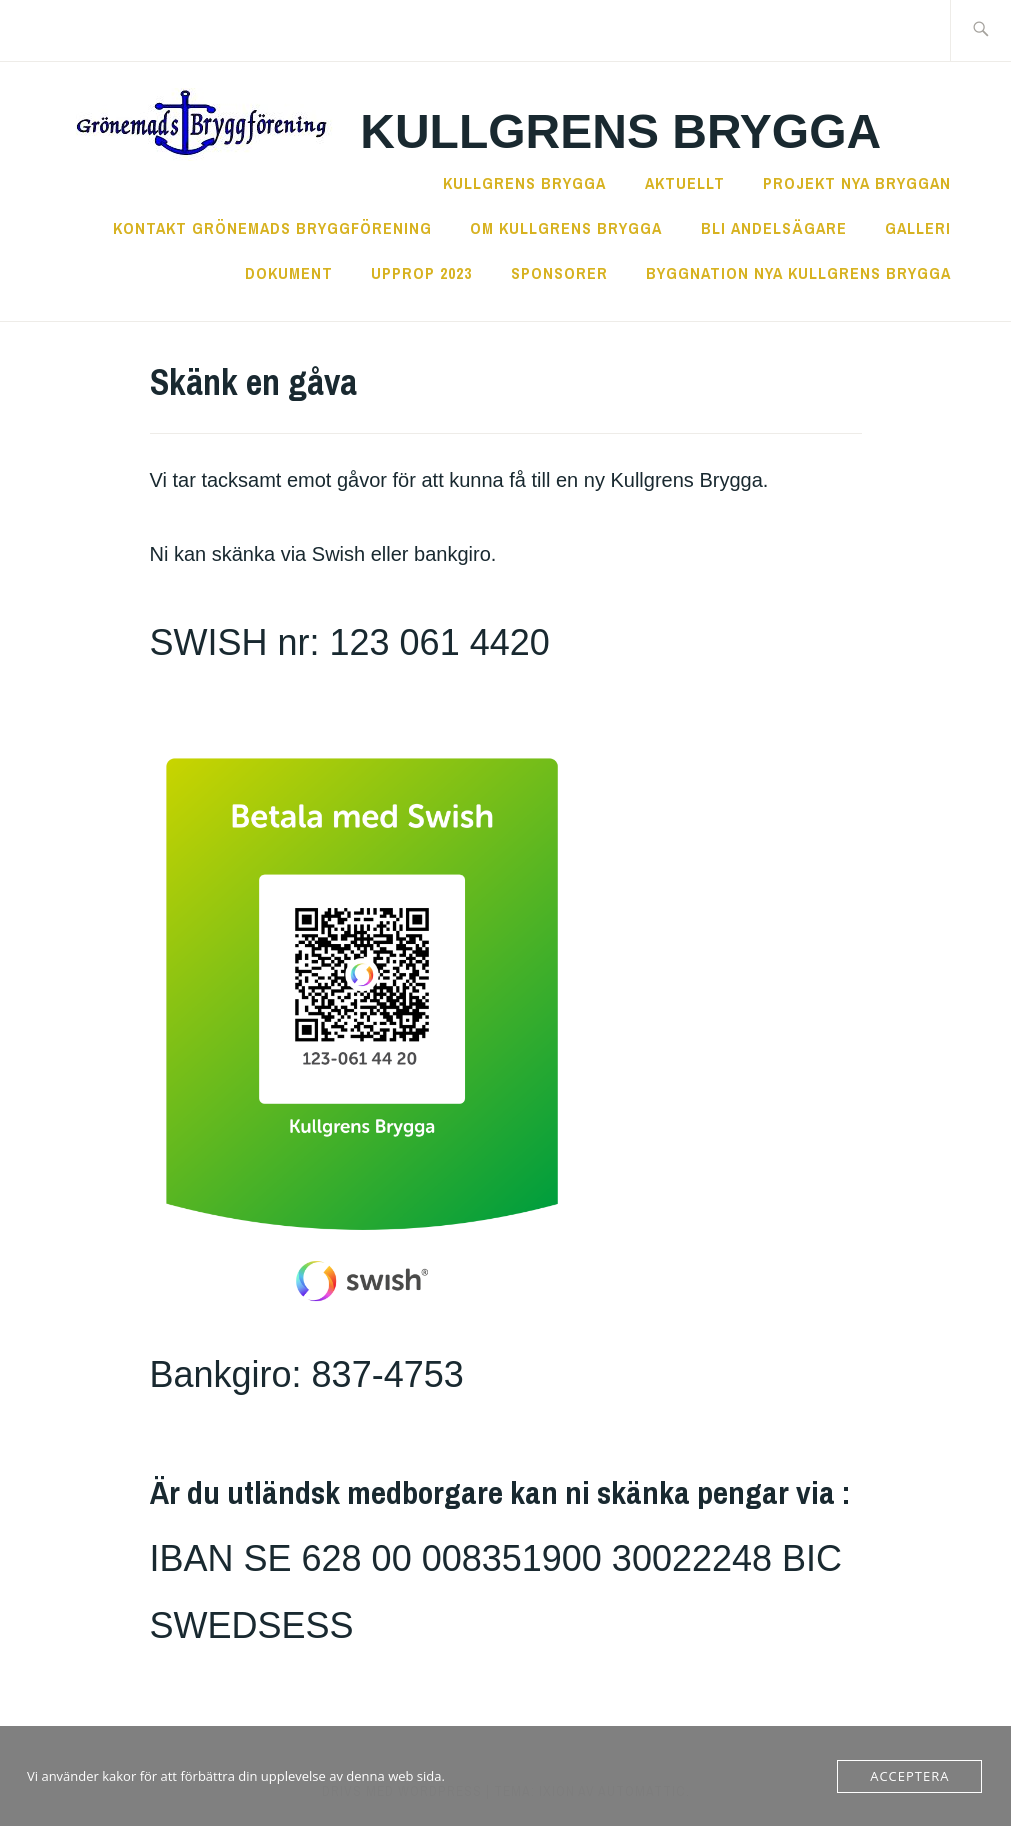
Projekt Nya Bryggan (857, 183)
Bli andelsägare (774, 228)
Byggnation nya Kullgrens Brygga (798, 273)
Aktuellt (685, 183)
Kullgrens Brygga (620, 131)
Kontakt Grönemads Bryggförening (272, 228)
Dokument (289, 273)
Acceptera (909, 1776)
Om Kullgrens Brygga (566, 228)
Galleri (918, 228)
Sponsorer (559, 273)
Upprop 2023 (421, 273)
